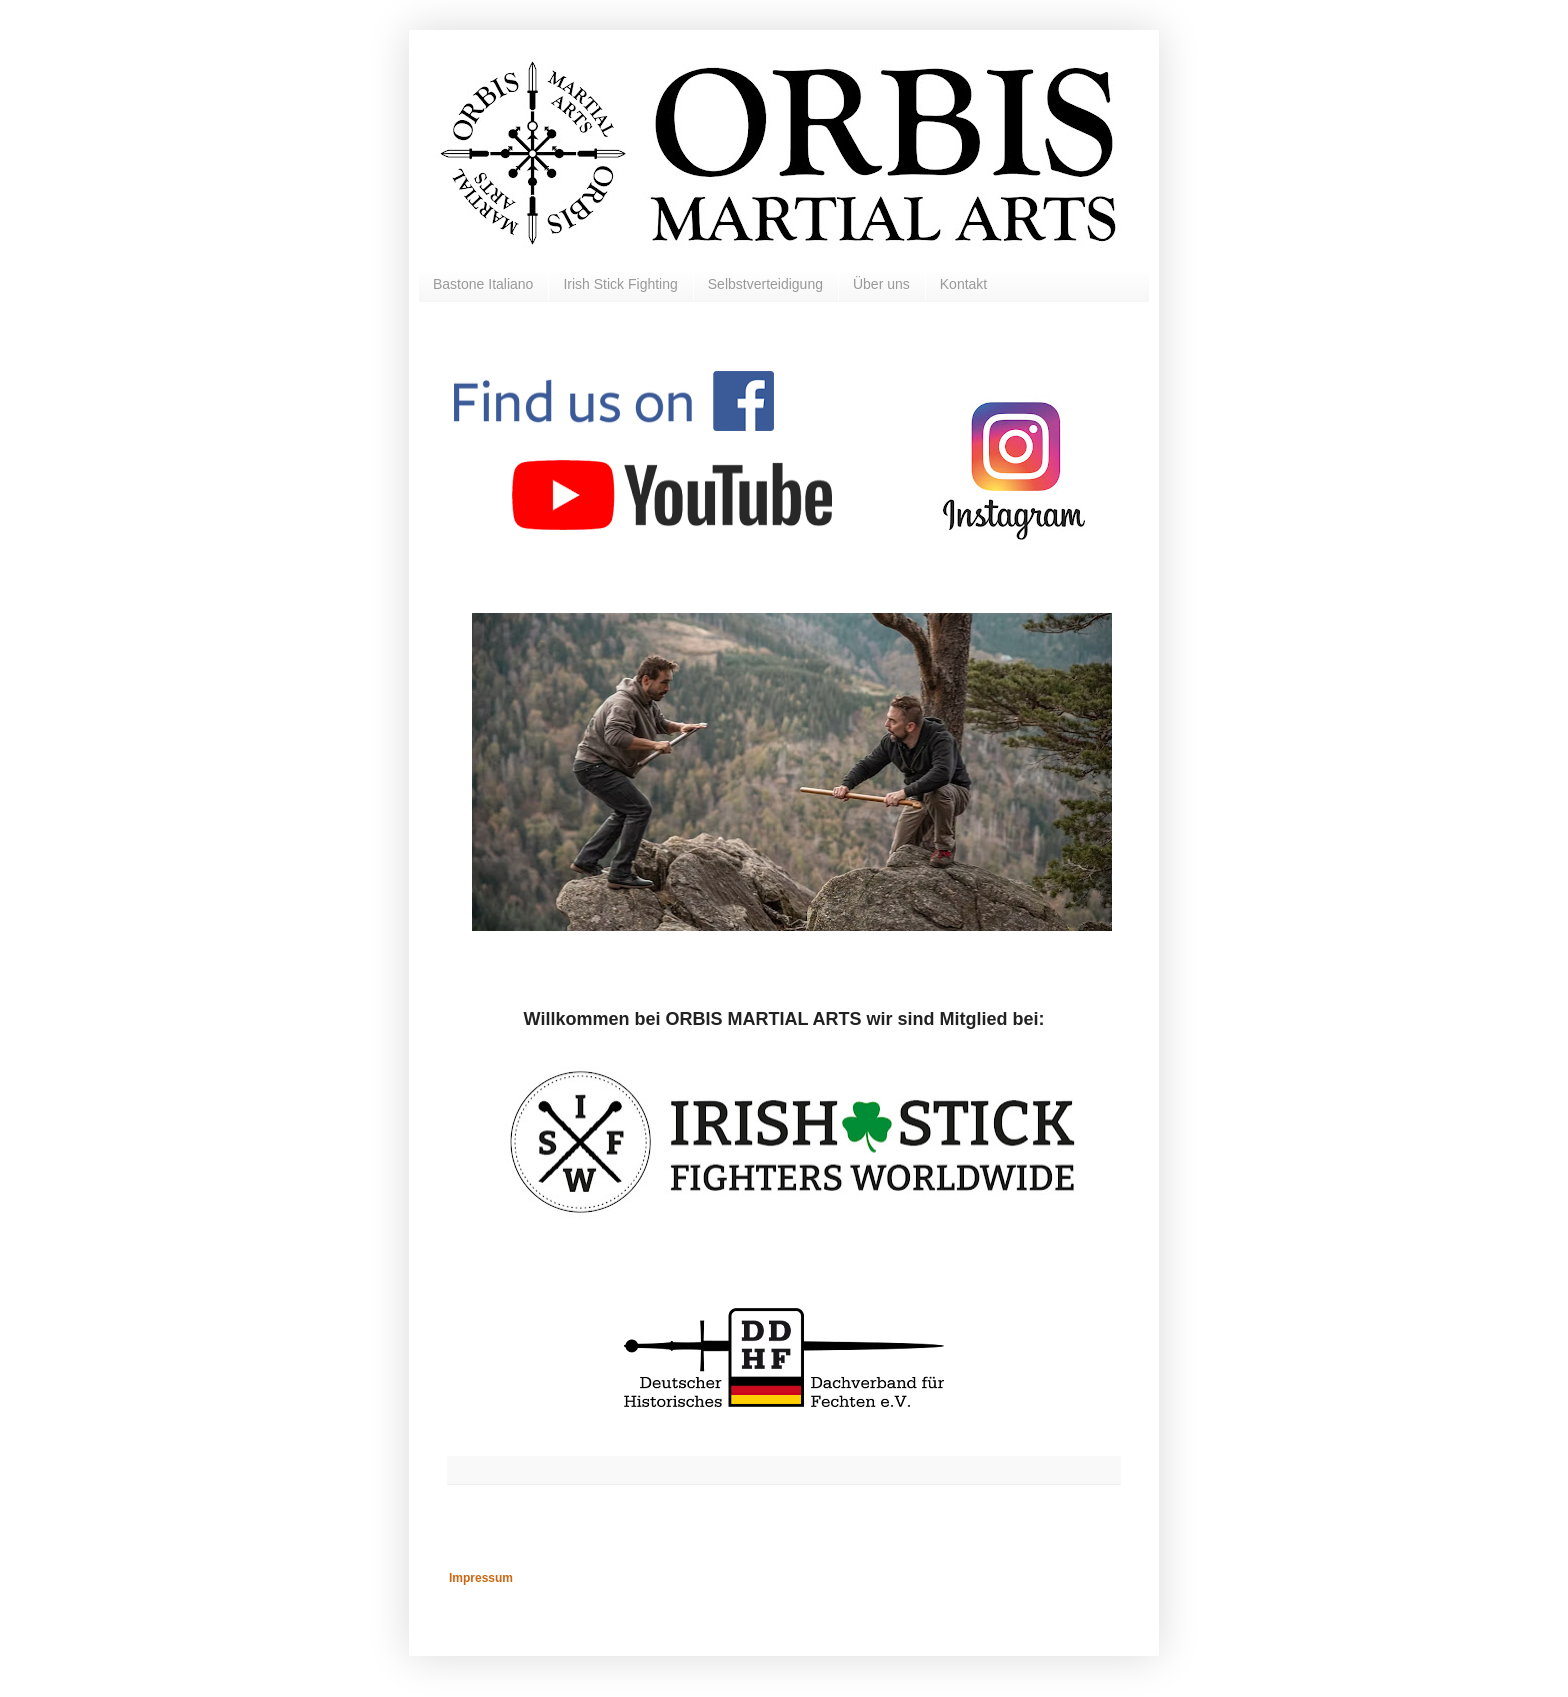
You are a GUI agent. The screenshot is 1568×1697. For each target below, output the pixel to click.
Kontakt (963, 284)
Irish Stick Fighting (620, 284)
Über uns (881, 284)
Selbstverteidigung (765, 284)
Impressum (481, 1578)
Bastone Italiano (483, 284)
